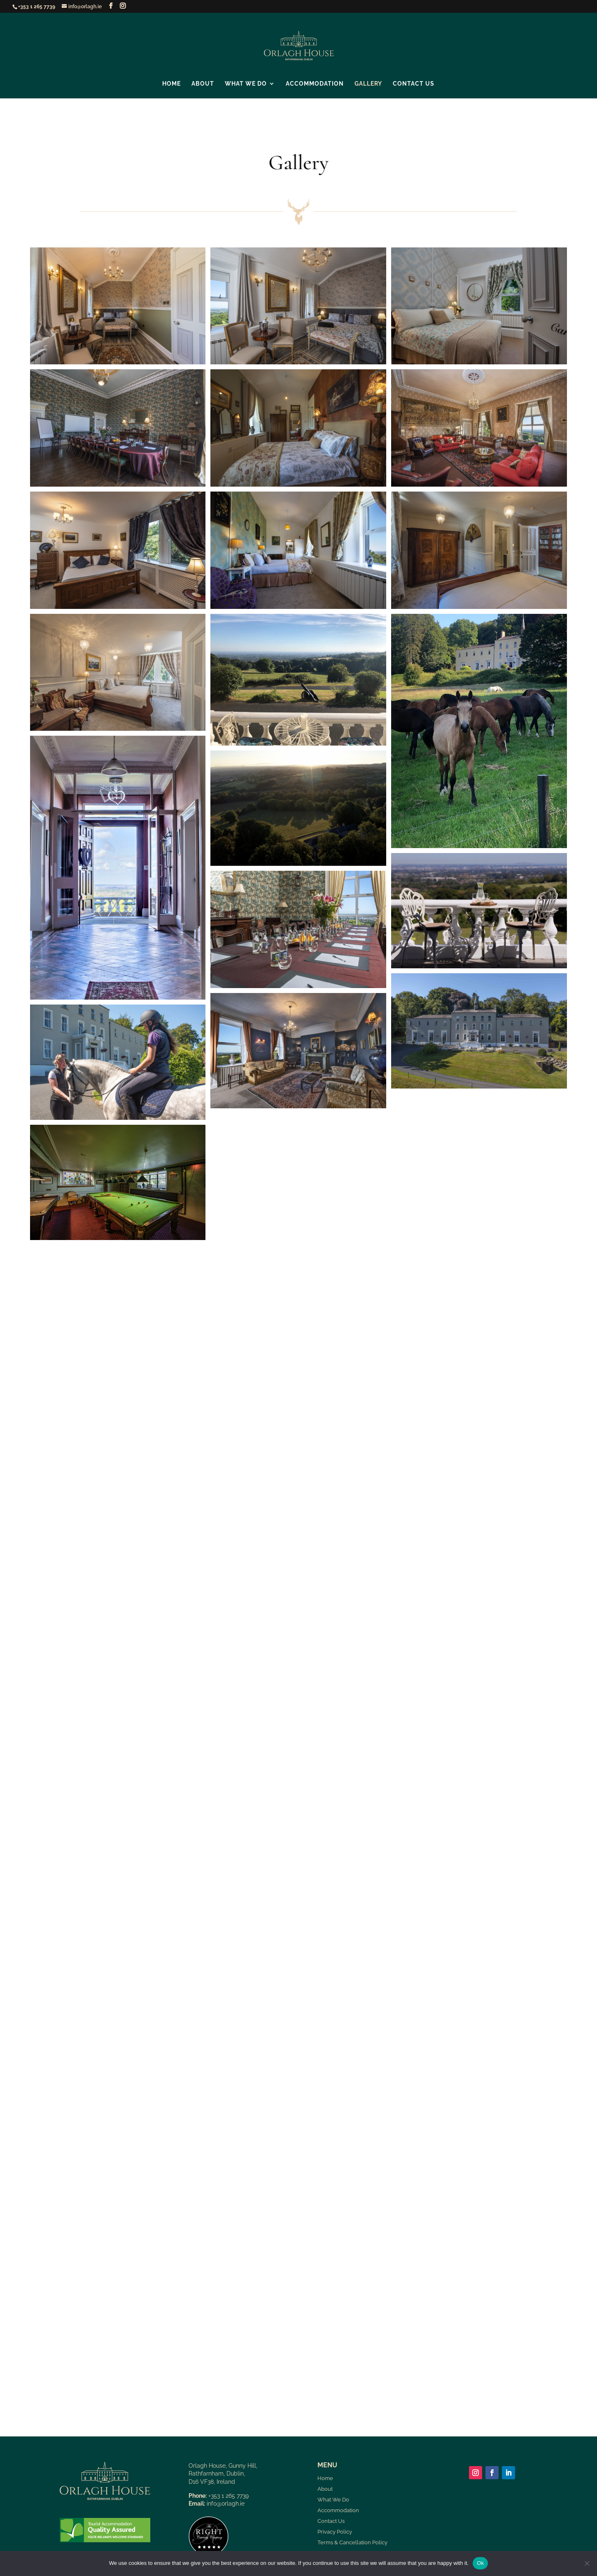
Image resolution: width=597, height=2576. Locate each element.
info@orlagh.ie (226, 2503)
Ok (480, 2563)
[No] (587, 2563)
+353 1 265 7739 (36, 6)
